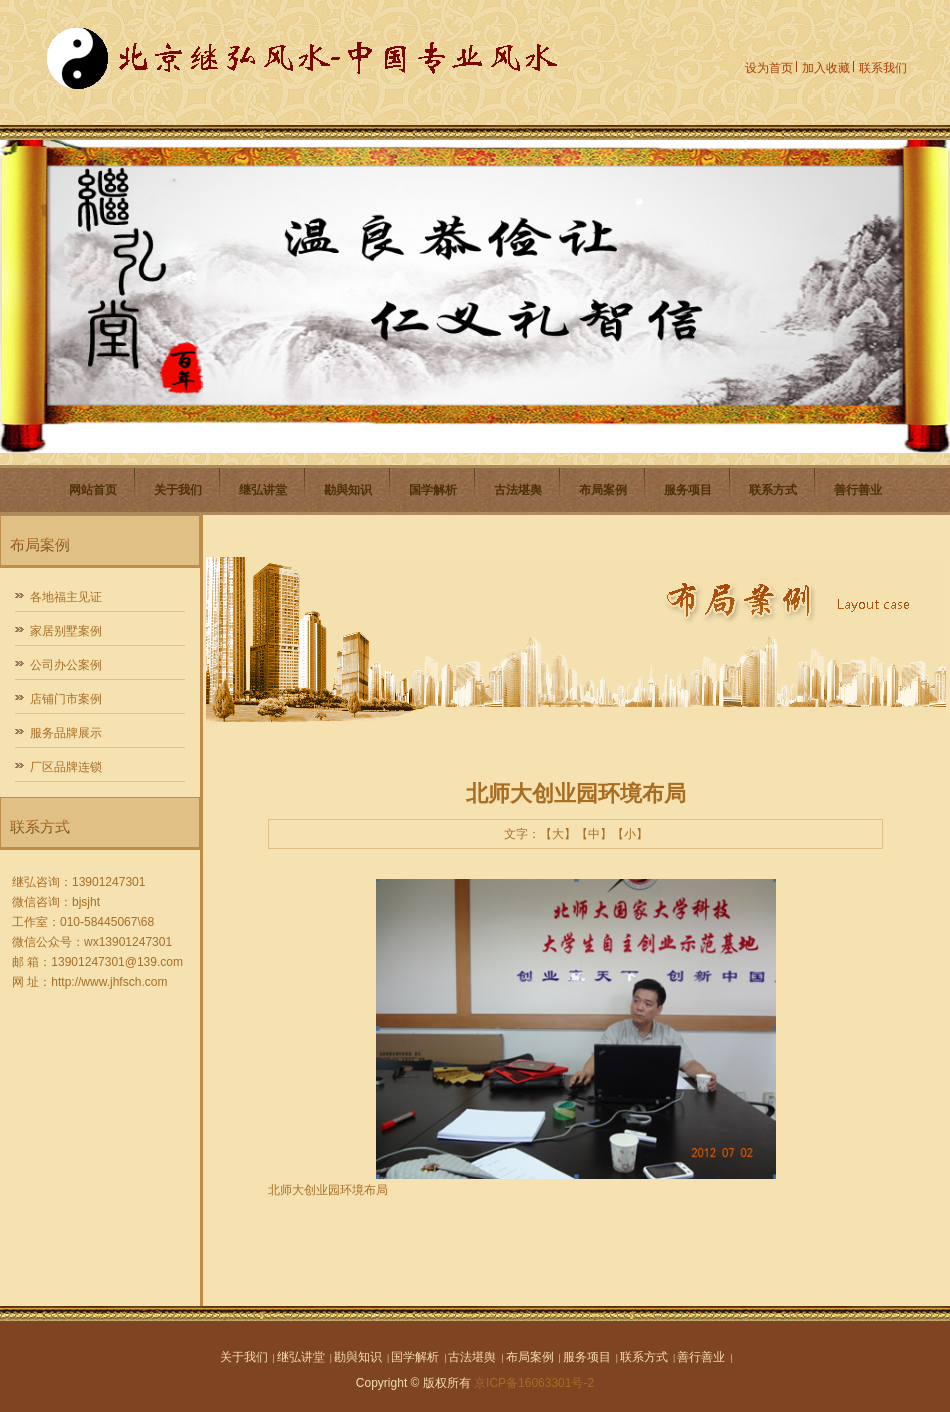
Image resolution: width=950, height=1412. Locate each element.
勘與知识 (348, 490)
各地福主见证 (66, 597)
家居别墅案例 (66, 631)
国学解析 (433, 490)
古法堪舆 (518, 490)
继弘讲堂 (263, 490)
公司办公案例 (66, 665)
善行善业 (858, 490)
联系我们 (883, 68)
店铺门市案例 (66, 699)
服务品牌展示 (66, 733)
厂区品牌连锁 (66, 767)
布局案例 (603, 490)
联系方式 (773, 490)
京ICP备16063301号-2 (534, 1383)
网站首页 (93, 490)
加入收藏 (826, 68)
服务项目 (688, 490)
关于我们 (178, 490)
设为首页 (769, 68)
